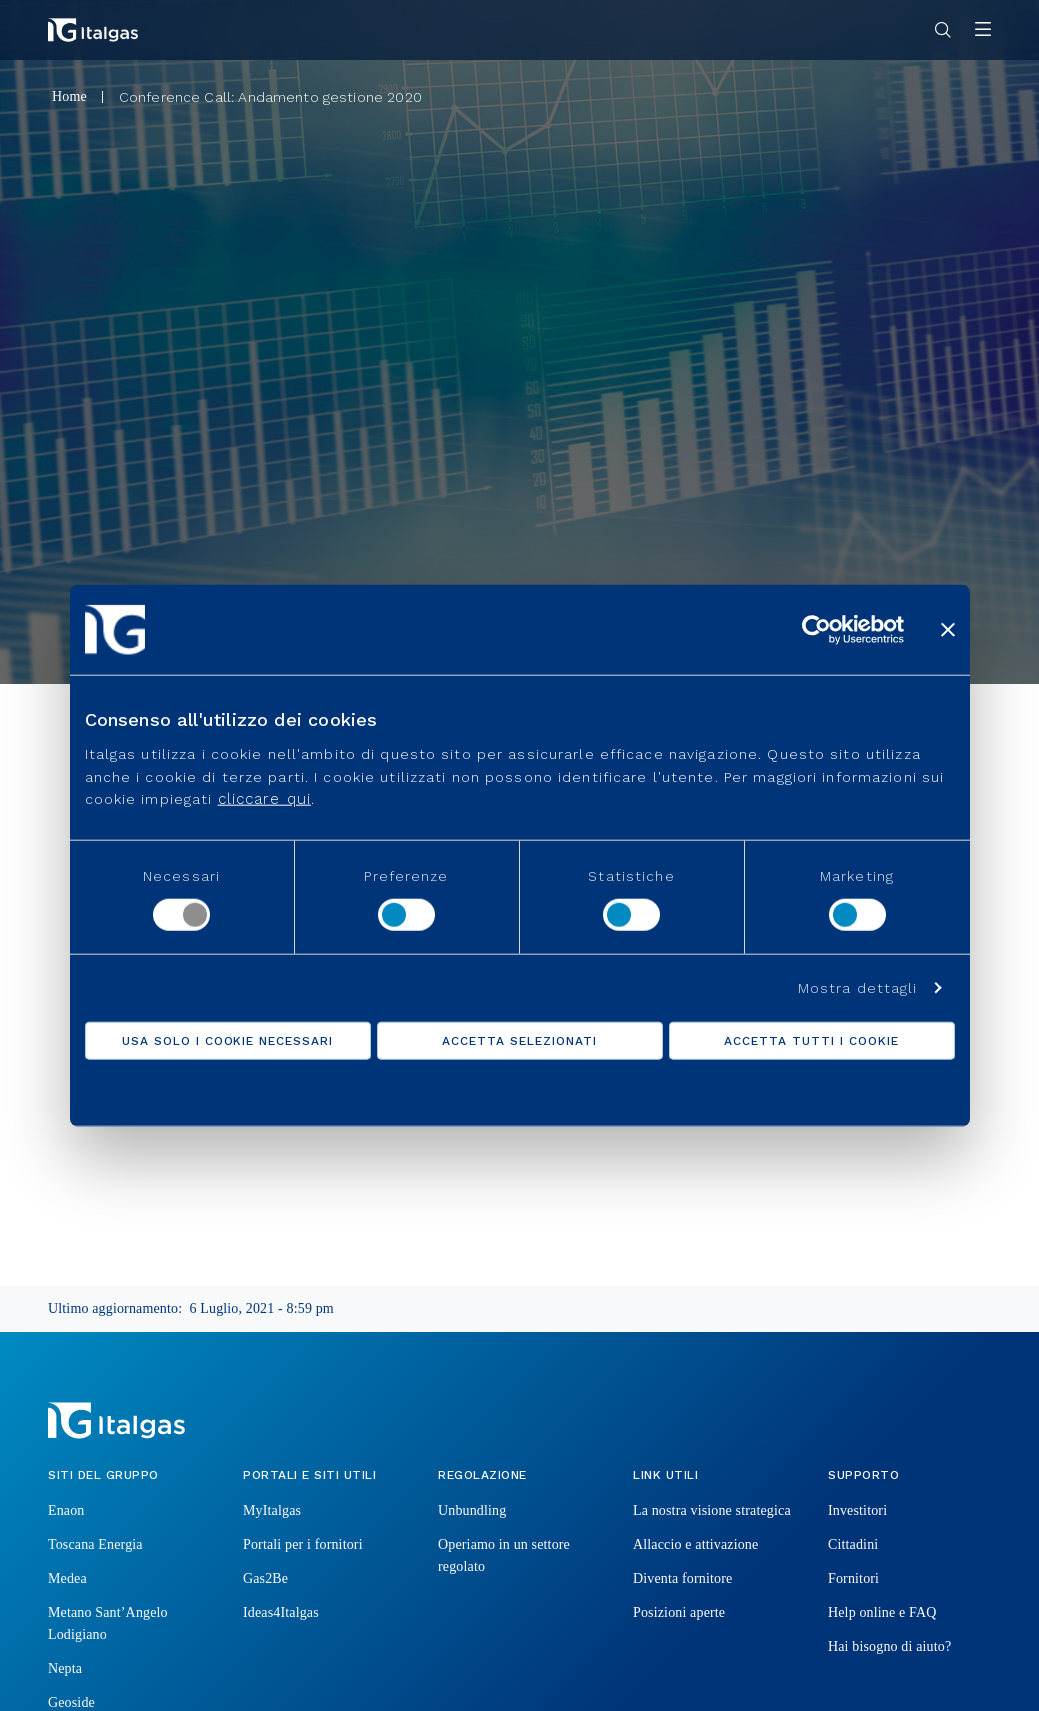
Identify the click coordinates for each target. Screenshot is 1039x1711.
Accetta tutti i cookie (811, 1041)
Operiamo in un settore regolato (504, 1555)
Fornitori (853, 1578)
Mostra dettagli (858, 988)
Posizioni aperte (679, 1612)
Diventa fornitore (682, 1578)
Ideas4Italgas (281, 1612)
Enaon (66, 1510)
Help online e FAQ (882, 1612)
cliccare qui (264, 799)
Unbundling (472, 1510)
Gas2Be (265, 1578)
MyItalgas (272, 1510)
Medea (67, 1578)
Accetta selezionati (519, 1041)
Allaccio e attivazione (695, 1544)
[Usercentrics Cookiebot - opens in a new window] (816, 629)
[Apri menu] (983, 30)
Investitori (857, 1510)
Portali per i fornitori (303, 1544)
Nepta (65, 1668)
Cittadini (853, 1544)
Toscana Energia (95, 1544)
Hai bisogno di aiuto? (889, 1646)
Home (69, 96)
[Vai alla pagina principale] (93, 30)
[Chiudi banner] (948, 629)
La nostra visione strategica (712, 1510)
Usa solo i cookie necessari (227, 1041)
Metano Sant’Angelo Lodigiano (108, 1623)
